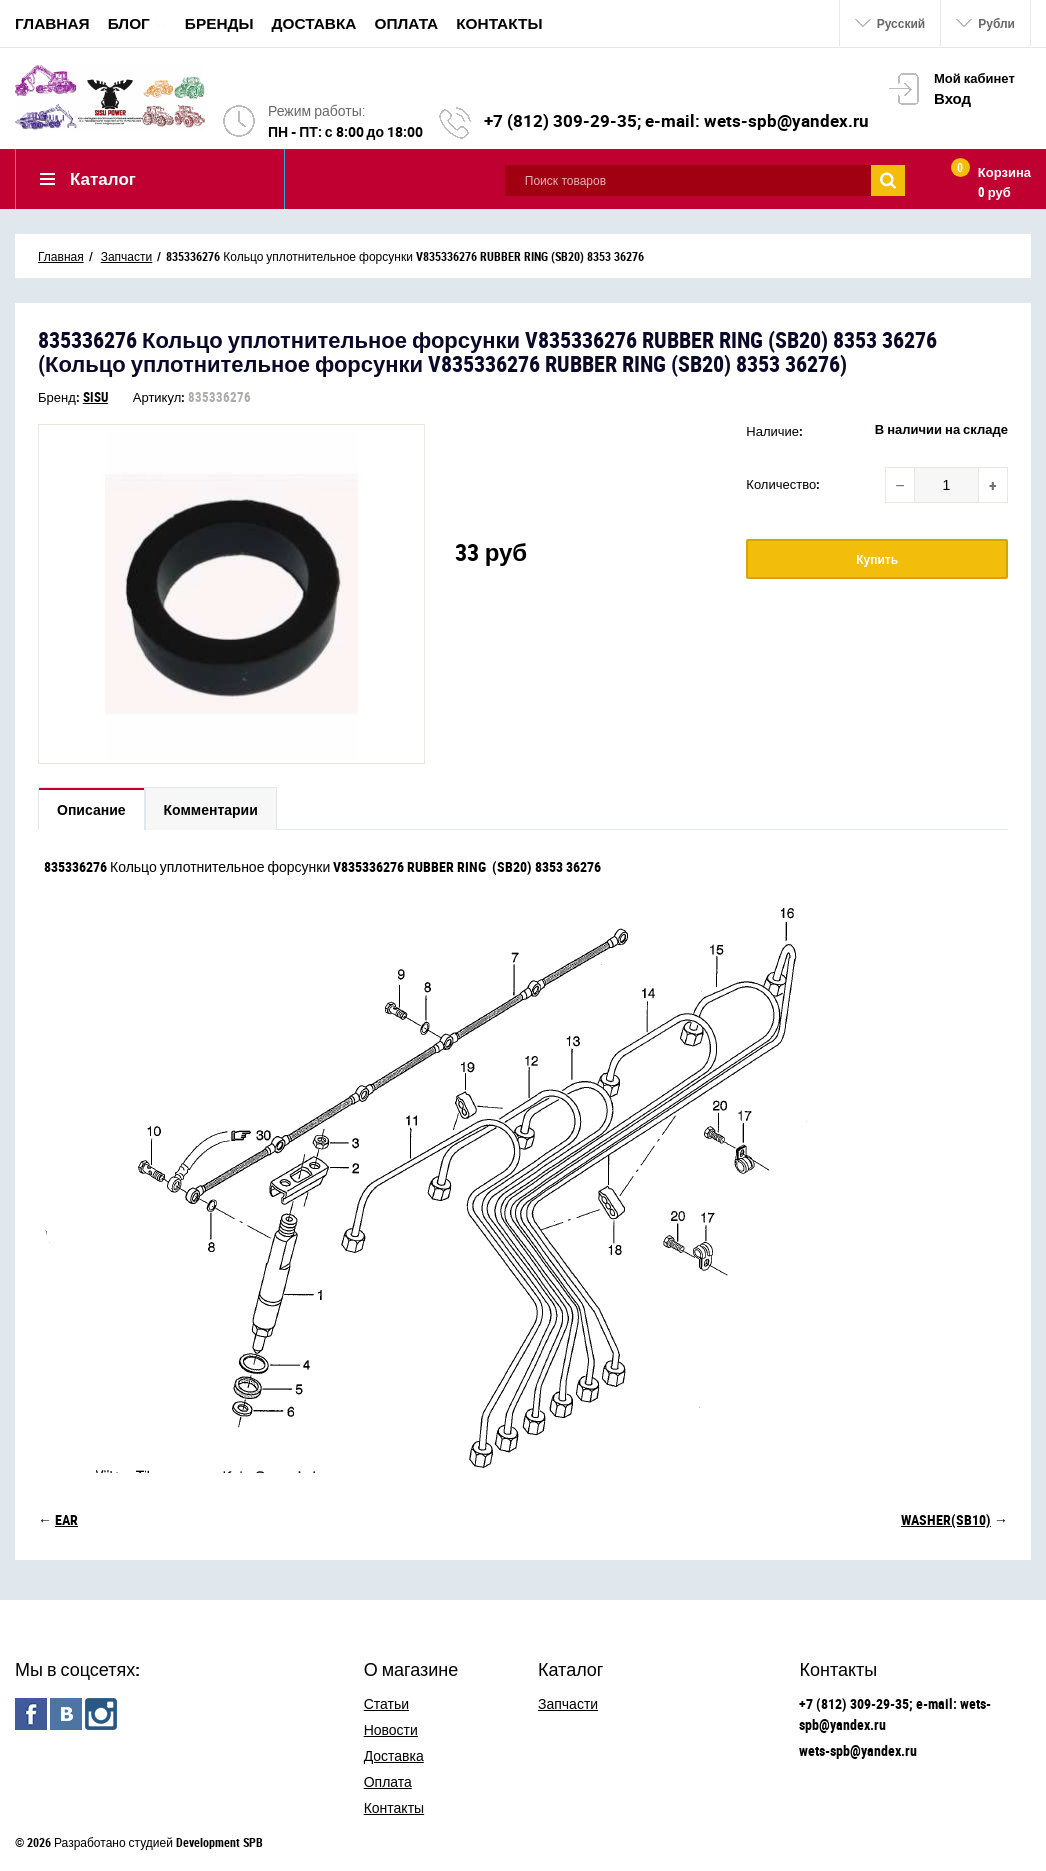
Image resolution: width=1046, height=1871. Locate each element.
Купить (877, 559)
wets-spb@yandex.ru (858, 1750)
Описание (91, 809)
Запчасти (568, 1703)
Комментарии (211, 809)
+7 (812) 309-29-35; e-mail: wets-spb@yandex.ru (676, 120)
